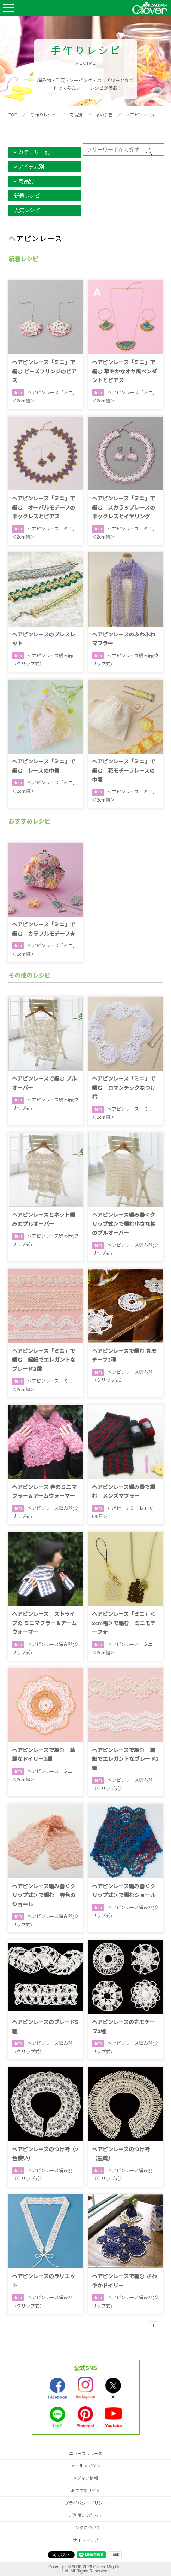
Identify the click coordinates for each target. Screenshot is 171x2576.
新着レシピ (27, 196)
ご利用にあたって (85, 2515)
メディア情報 (85, 2478)
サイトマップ (85, 2540)
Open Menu (8, 8)
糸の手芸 (104, 114)
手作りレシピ (43, 114)
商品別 (75, 114)
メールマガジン (85, 2466)
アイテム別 (31, 167)
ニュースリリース (85, 2453)
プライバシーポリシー (86, 2503)
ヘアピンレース (140, 114)
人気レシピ (27, 210)
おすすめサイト (85, 2490)
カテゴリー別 (34, 152)
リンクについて (85, 2527)
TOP (12, 114)
